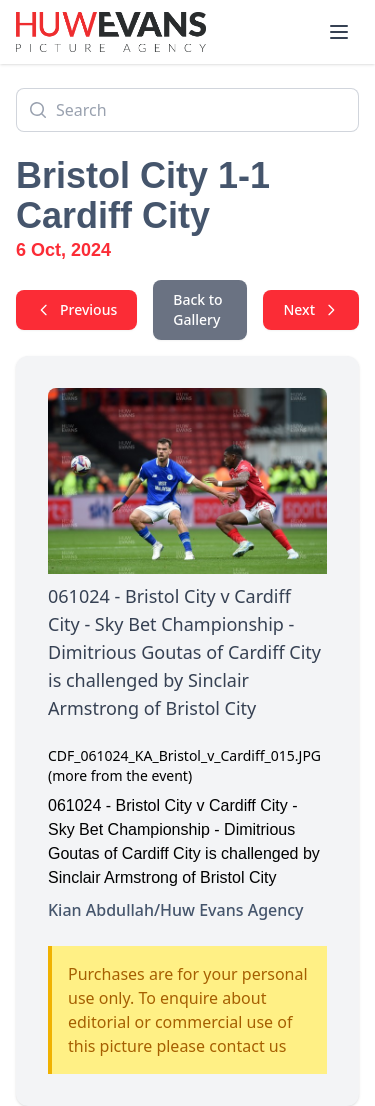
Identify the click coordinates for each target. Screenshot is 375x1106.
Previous (76, 309)
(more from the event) (120, 775)
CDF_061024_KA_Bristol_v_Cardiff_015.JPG (184, 755)
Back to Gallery (197, 309)
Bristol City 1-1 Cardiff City (143, 195)
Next (311, 309)
